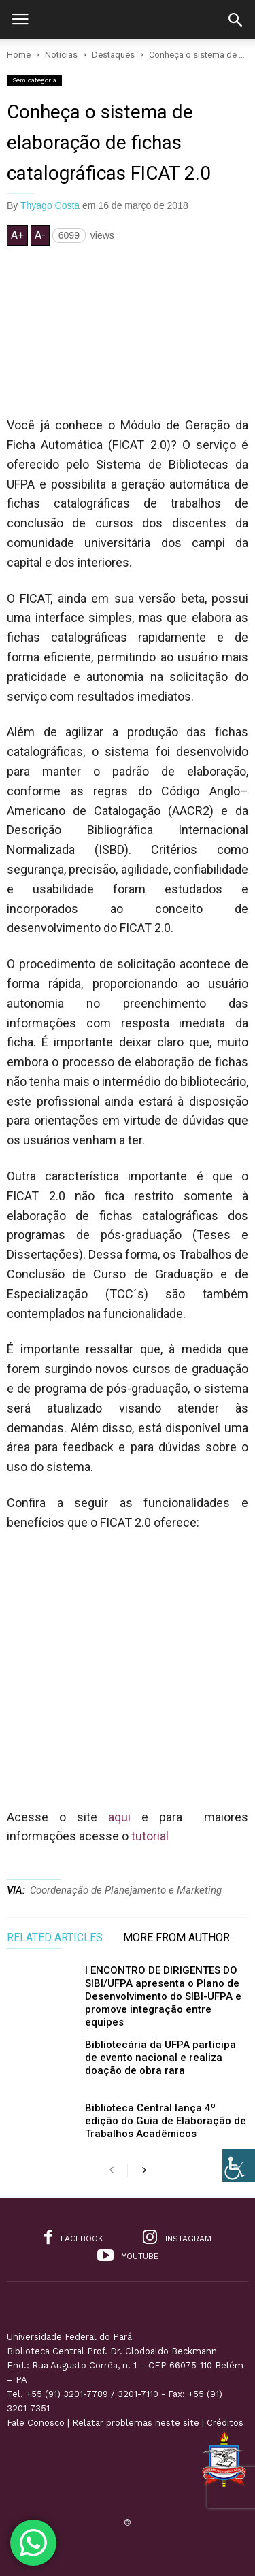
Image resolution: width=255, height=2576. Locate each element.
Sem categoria (34, 80)
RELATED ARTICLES (55, 1938)
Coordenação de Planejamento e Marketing (126, 1890)
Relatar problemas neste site (135, 2422)
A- (40, 235)
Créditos (225, 2422)
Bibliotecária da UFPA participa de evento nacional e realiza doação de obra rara (160, 2057)
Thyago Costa (50, 205)
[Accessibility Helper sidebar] (238, 2165)
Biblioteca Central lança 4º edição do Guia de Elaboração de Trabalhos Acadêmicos (165, 2121)
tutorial (150, 1836)
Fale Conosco (36, 2422)
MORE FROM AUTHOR (176, 1938)
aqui (119, 1817)
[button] (235, 19)
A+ (17, 235)
